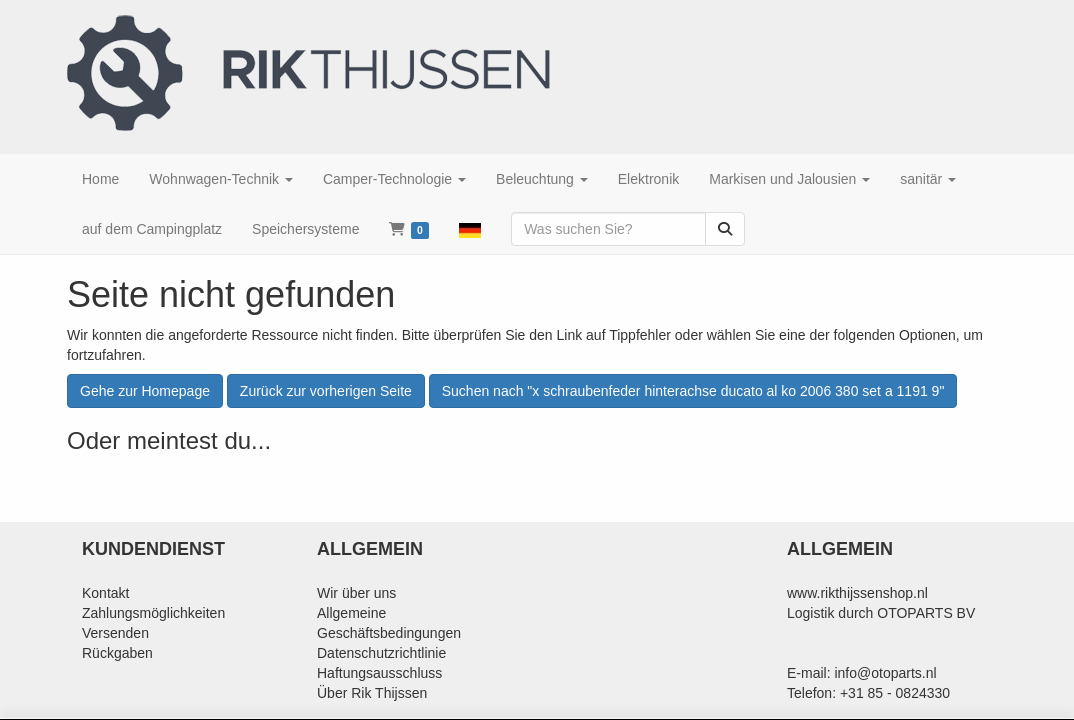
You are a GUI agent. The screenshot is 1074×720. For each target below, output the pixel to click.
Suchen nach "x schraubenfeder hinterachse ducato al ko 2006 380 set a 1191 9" (693, 391)
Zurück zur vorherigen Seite (326, 391)
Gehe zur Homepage (145, 391)
